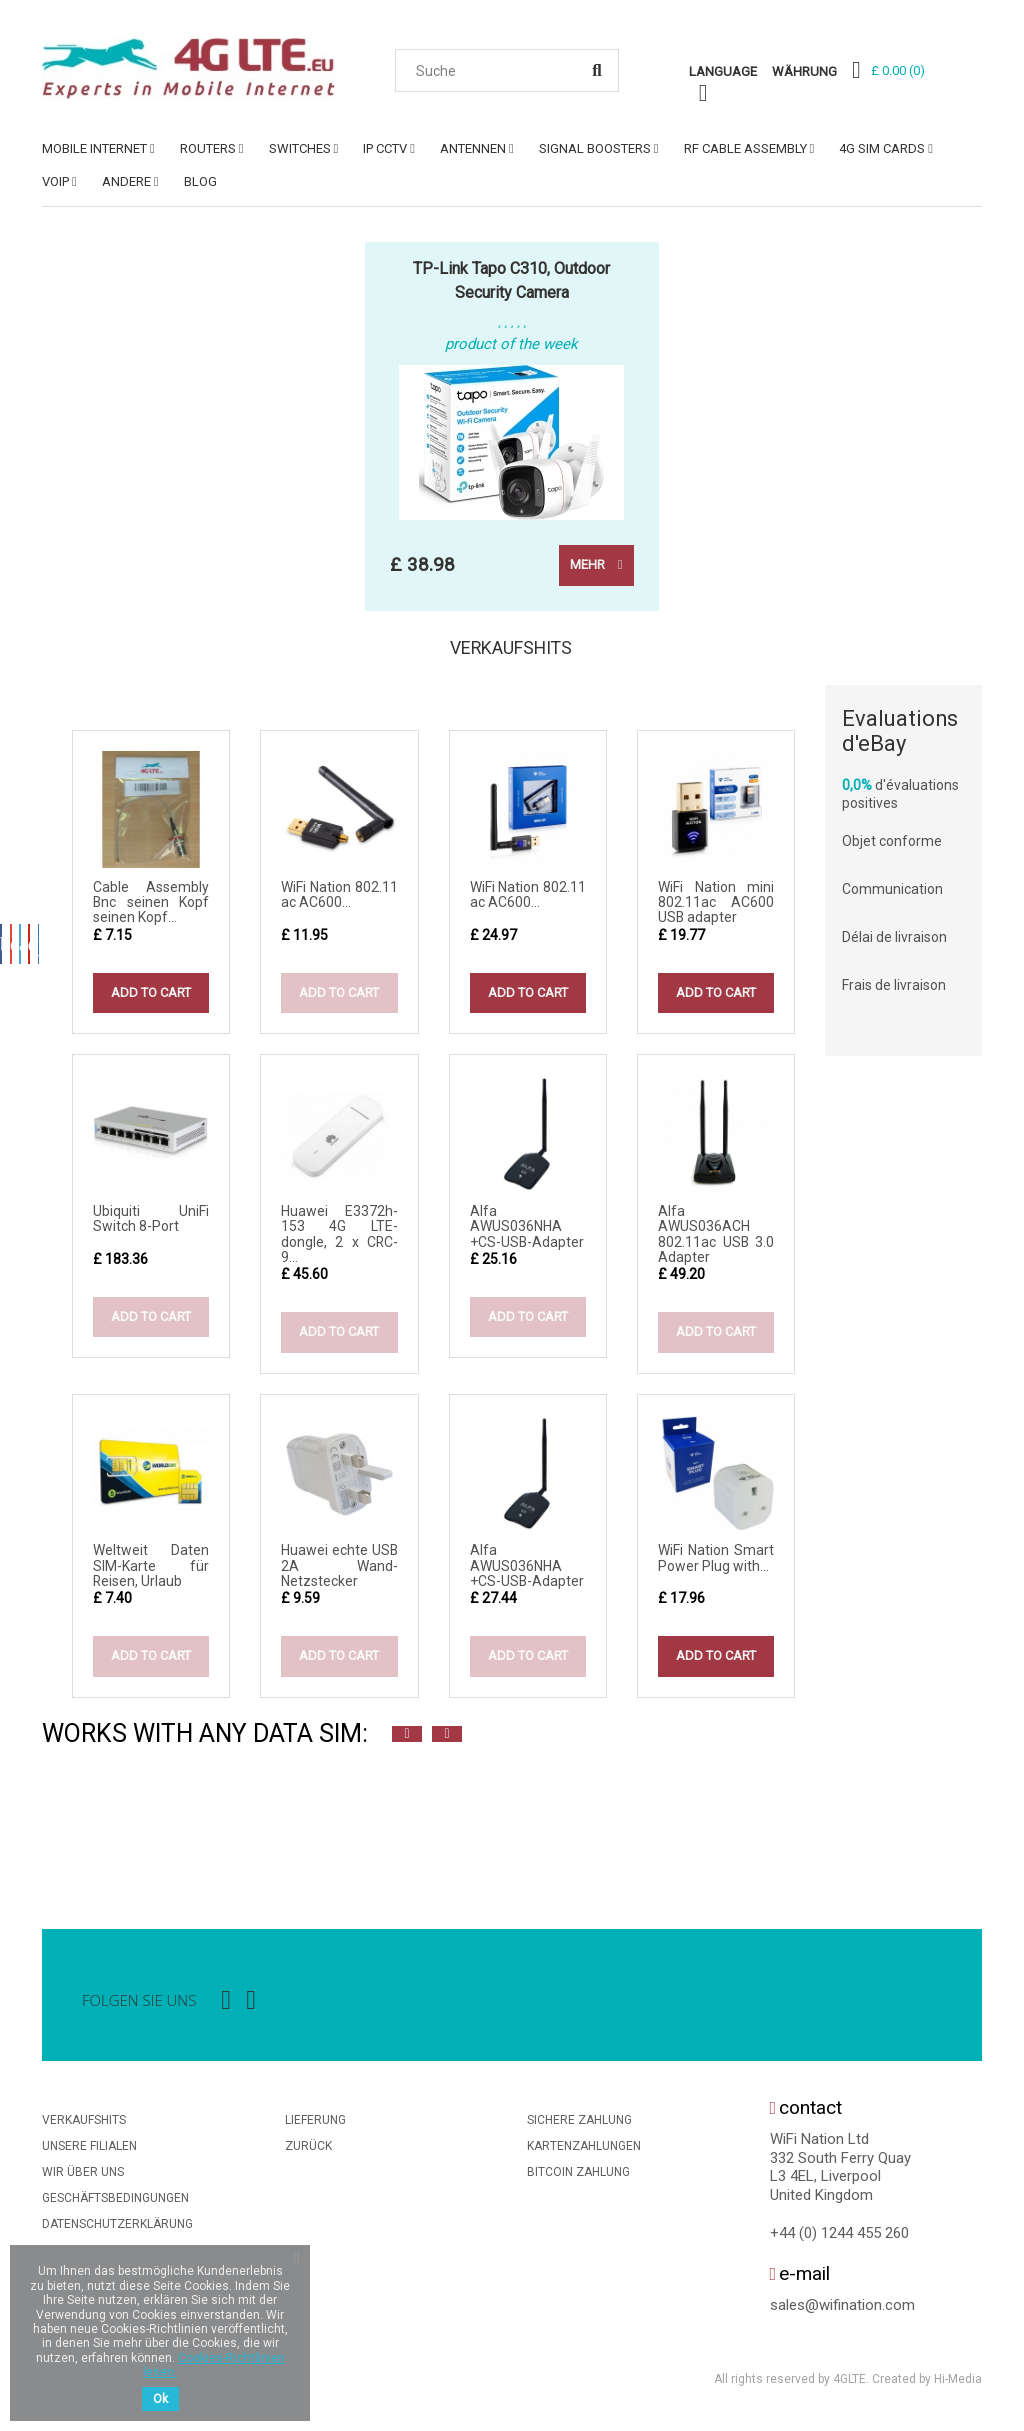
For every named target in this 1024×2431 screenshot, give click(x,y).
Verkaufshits (511, 651)
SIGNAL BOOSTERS (595, 148)
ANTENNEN (473, 148)
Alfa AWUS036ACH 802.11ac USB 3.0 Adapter (716, 1240)
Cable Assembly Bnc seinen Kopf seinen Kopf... (151, 908)
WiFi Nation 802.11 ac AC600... (339, 900)
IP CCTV (385, 148)
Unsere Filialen (89, 2152)
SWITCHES (300, 148)
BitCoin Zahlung (578, 2178)
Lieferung (315, 2126)
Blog (200, 181)
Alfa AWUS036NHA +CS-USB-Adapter (527, 1232)
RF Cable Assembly (745, 148)
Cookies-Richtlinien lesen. (214, 2365)
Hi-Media (958, 2385)
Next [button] (447, 1740)
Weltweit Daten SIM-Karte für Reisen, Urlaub (151, 1571)
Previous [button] (407, 1740)
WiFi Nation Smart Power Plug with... (716, 1563)
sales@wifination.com (842, 2311)
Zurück (308, 2152)
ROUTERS (208, 148)
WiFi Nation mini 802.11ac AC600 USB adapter (716, 908)
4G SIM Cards (882, 148)
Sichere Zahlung (579, 2126)
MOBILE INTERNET (94, 148)
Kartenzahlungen (584, 2152)
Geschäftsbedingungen (115, 2204)
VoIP (55, 181)
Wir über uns (83, 2178)
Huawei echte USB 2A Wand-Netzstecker (339, 1571)
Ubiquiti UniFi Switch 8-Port (151, 1224)
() (898, 70)
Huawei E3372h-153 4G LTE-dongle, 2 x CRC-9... (339, 1240)
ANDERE (126, 181)
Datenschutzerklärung (117, 2230)
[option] (62, 1825)
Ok (160, 2399)
